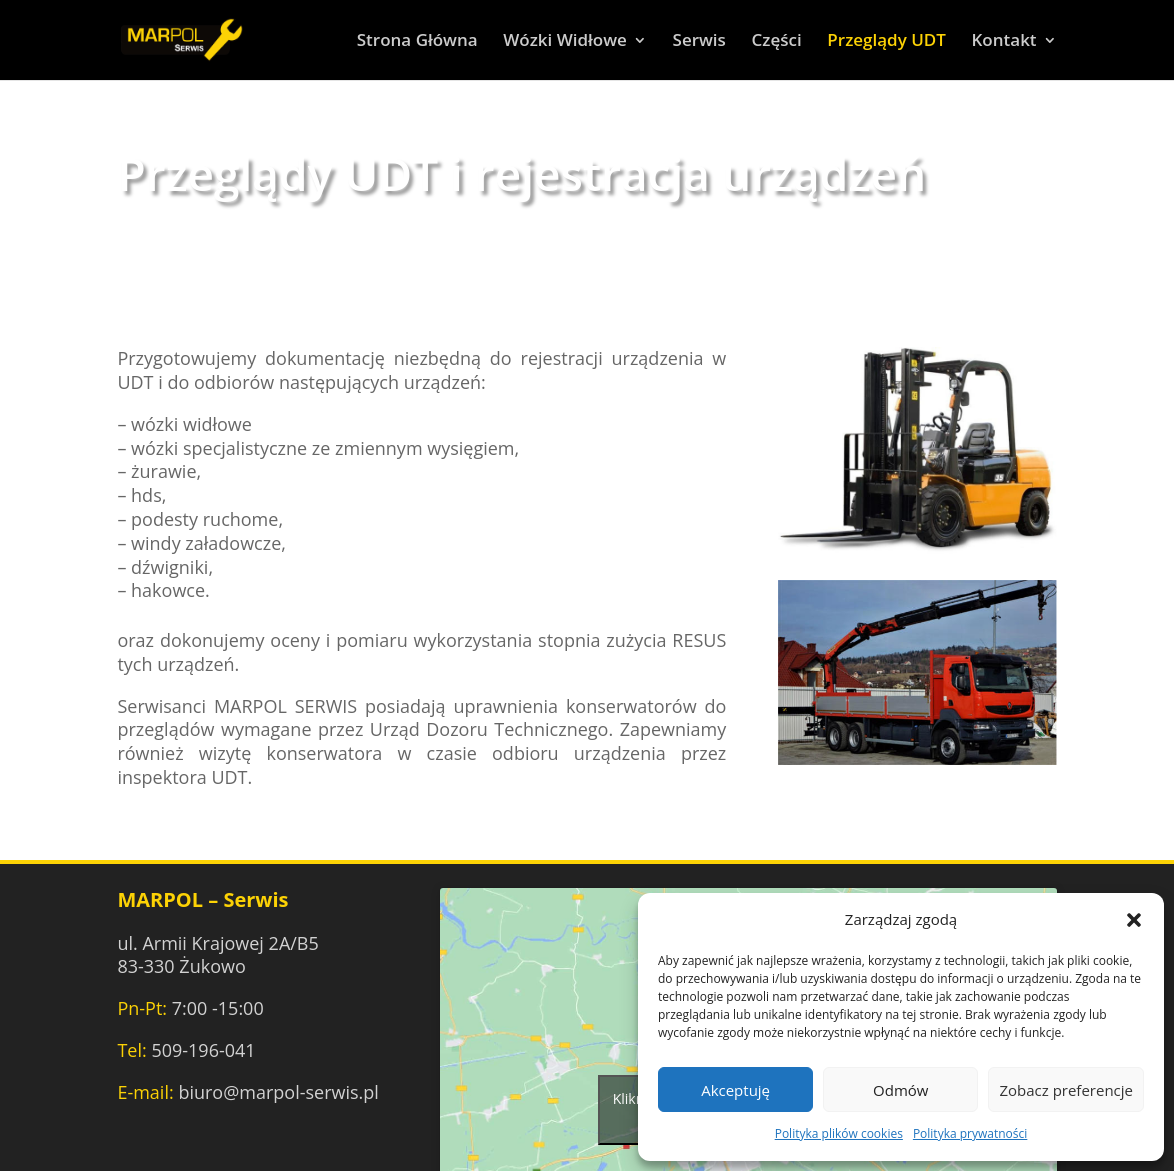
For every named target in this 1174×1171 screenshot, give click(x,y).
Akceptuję (735, 1090)
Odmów (900, 1090)
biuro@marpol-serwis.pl (278, 1092)
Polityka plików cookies (839, 1133)
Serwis (699, 42)
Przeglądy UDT (886, 42)
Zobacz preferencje (1066, 1090)
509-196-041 (203, 1050)
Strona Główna (417, 42)
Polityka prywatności (970, 1133)
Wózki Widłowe (565, 42)
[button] (1134, 920)
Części (777, 42)
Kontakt (1004, 42)
